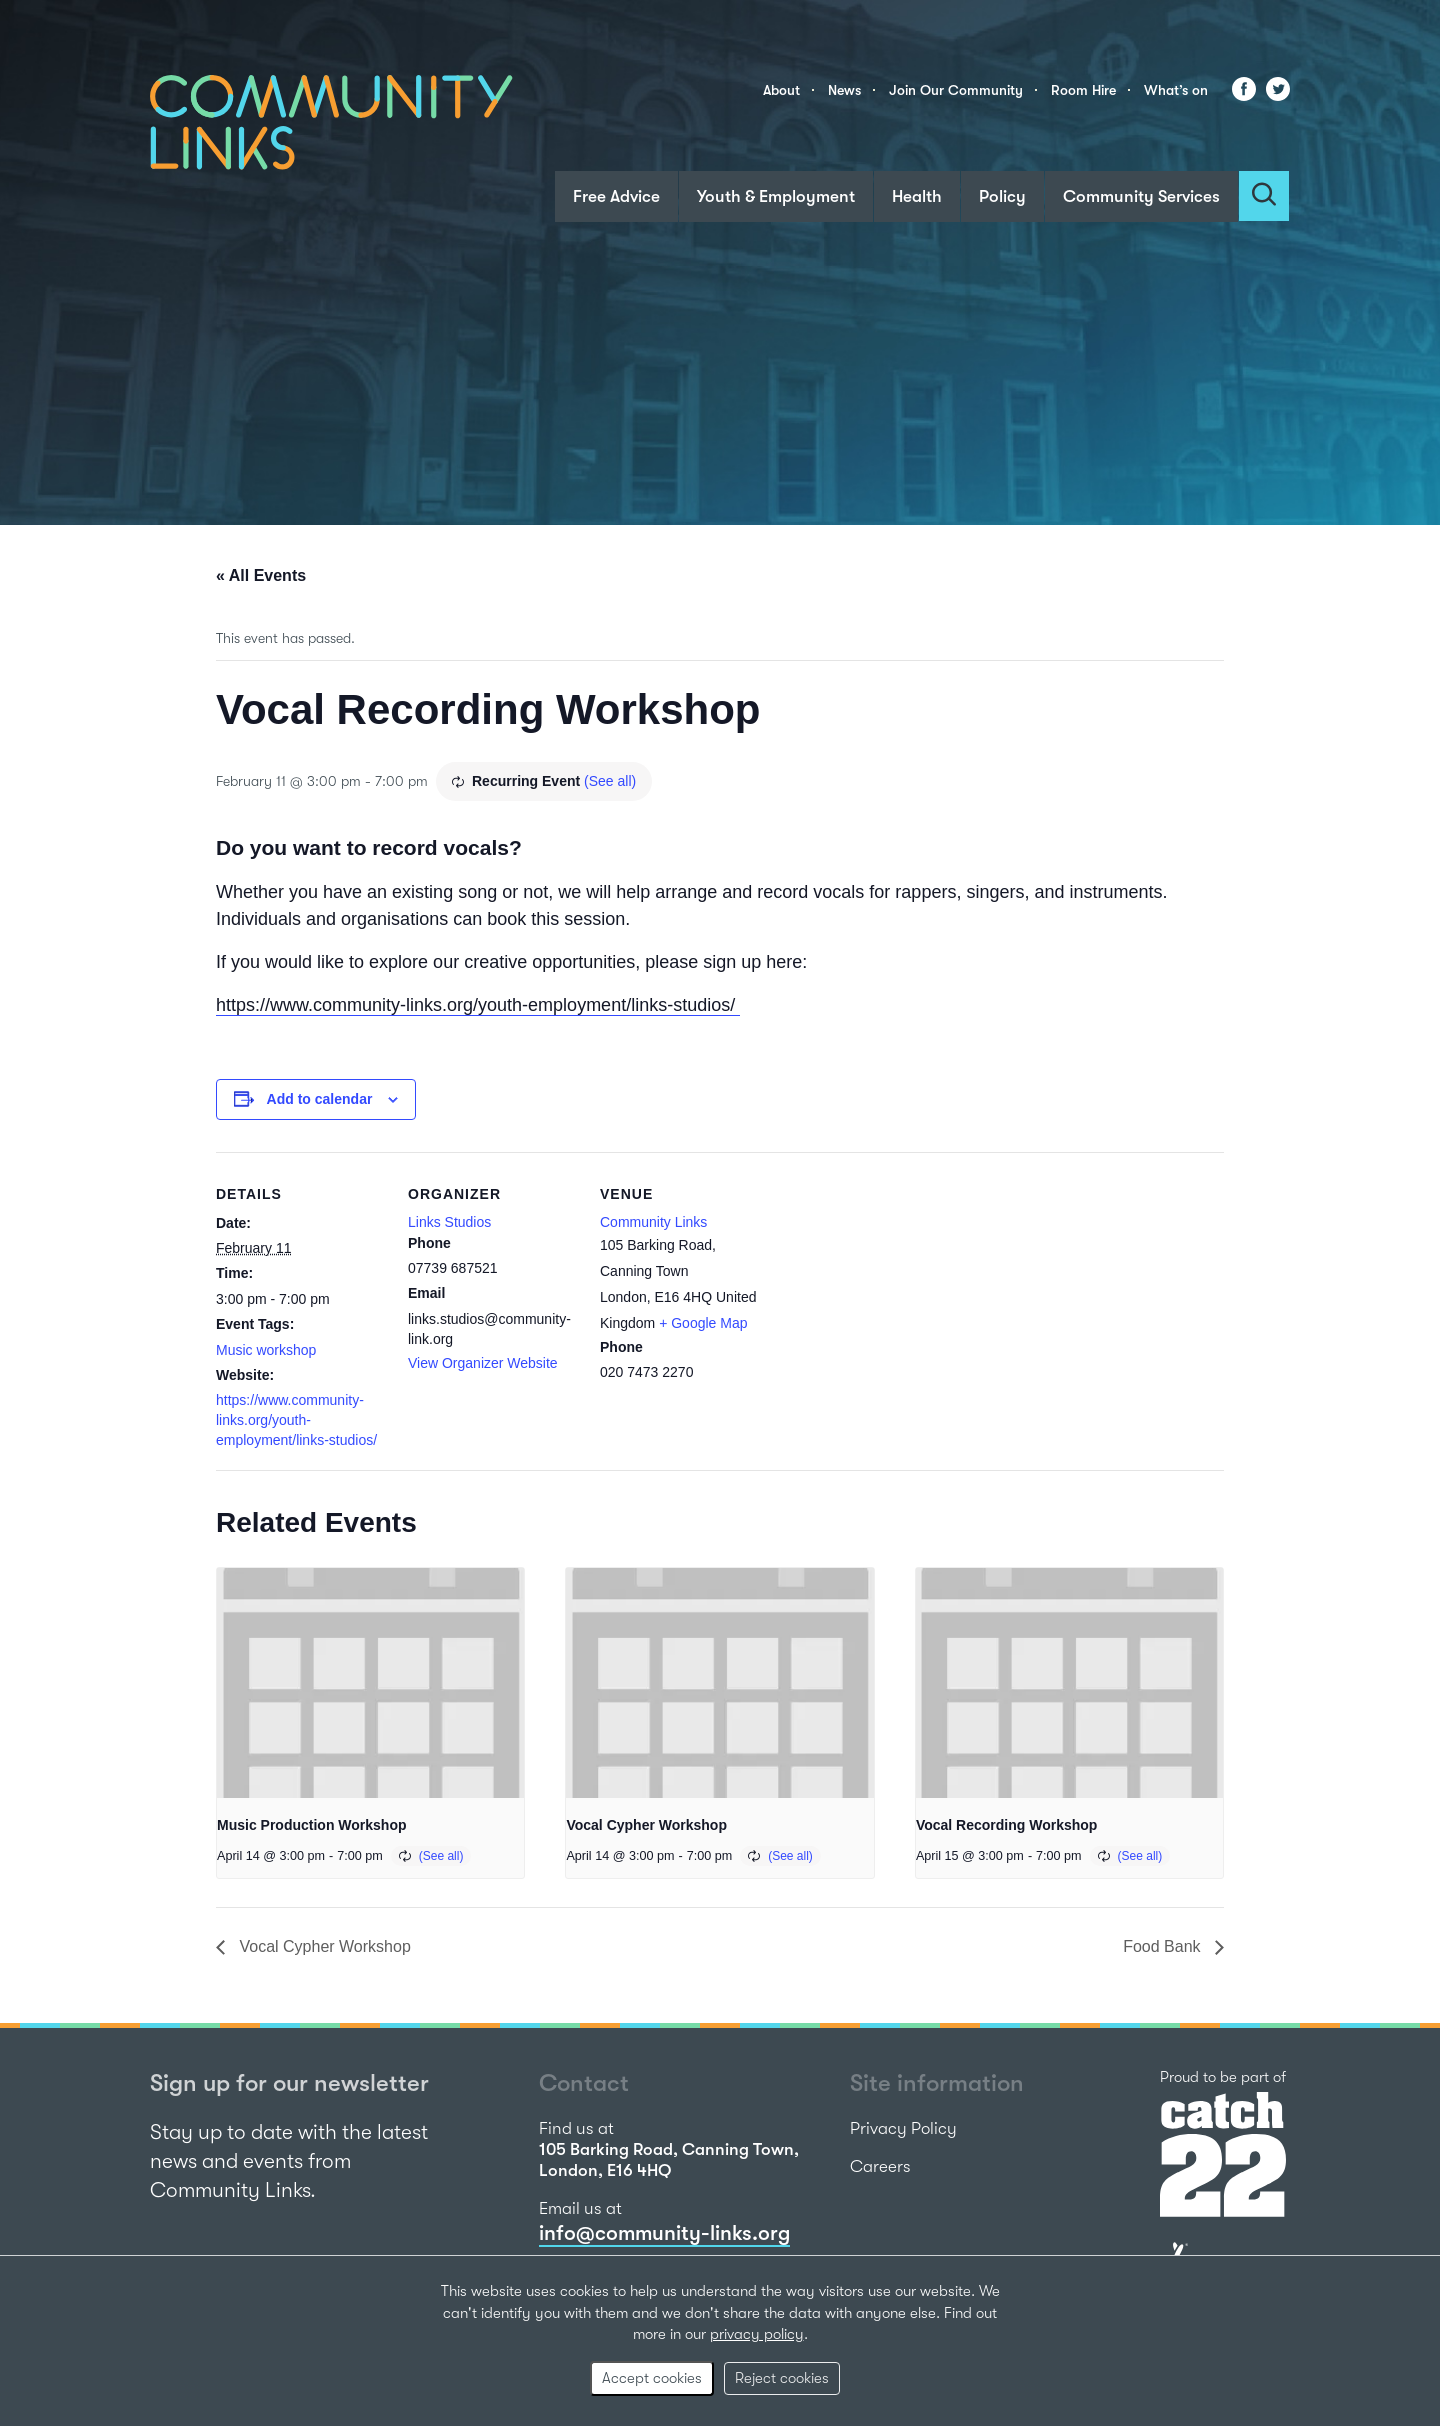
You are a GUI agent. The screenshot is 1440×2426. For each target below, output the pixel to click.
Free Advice (616, 196)
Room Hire (1083, 90)
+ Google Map (703, 1323)
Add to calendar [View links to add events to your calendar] (320, 1099)
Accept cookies (652, 2378)
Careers (880, 2166)
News (844, 90)
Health (917, 196)
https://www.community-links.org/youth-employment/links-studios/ (478, 1005)
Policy (1002, 196)
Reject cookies (782, 2378)
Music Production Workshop (312, 1825)
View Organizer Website (483, 1363)
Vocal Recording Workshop (1007, 1825)
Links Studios (449, 1222)
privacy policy (757, 2334)
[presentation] (370, 1683)
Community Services (1141, 196)
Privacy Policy (903, 2128)
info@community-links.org (664, 2233)
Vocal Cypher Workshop (646, 1825)
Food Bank (1164, 1946)
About (781, 90)
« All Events (261, 575)
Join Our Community (956, 90)
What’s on (1176, 90)
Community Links (653, 1222)
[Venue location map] (897, 1289)
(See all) (610, 781)
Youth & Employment (776, 196)
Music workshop (266, 1350)
